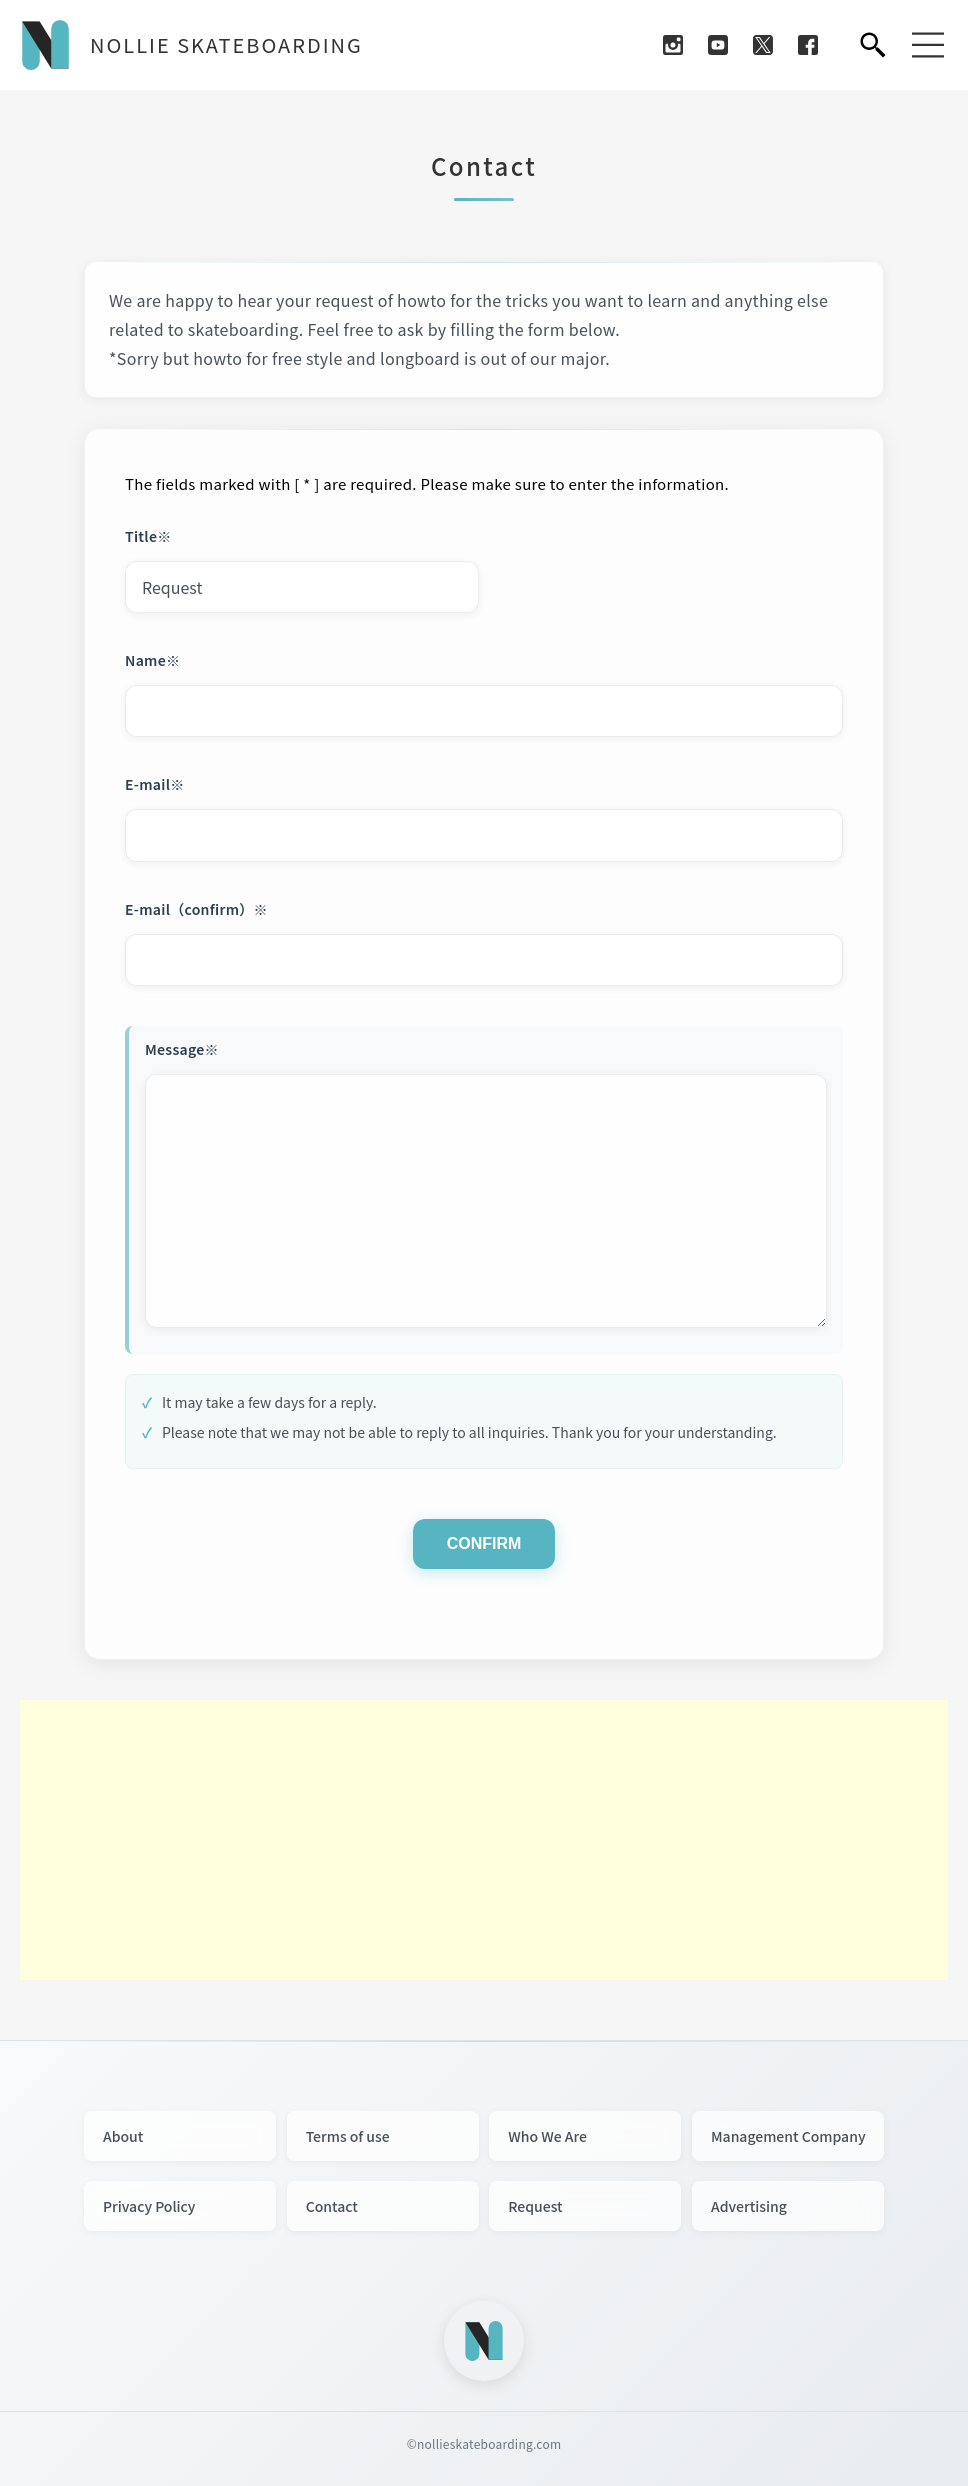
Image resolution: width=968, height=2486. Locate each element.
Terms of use (348, 2136)
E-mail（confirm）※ (196, 909)
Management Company (788, 2136)
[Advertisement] (484, 1840)
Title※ (148, 536)
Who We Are (547, 2136)
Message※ (182, 1049)
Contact (332, 2206)
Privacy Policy (149, 2206)
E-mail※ (155, 784)
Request (535, 2206)
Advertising (749, 2206)
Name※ (152, 660)
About (123, 2136)
